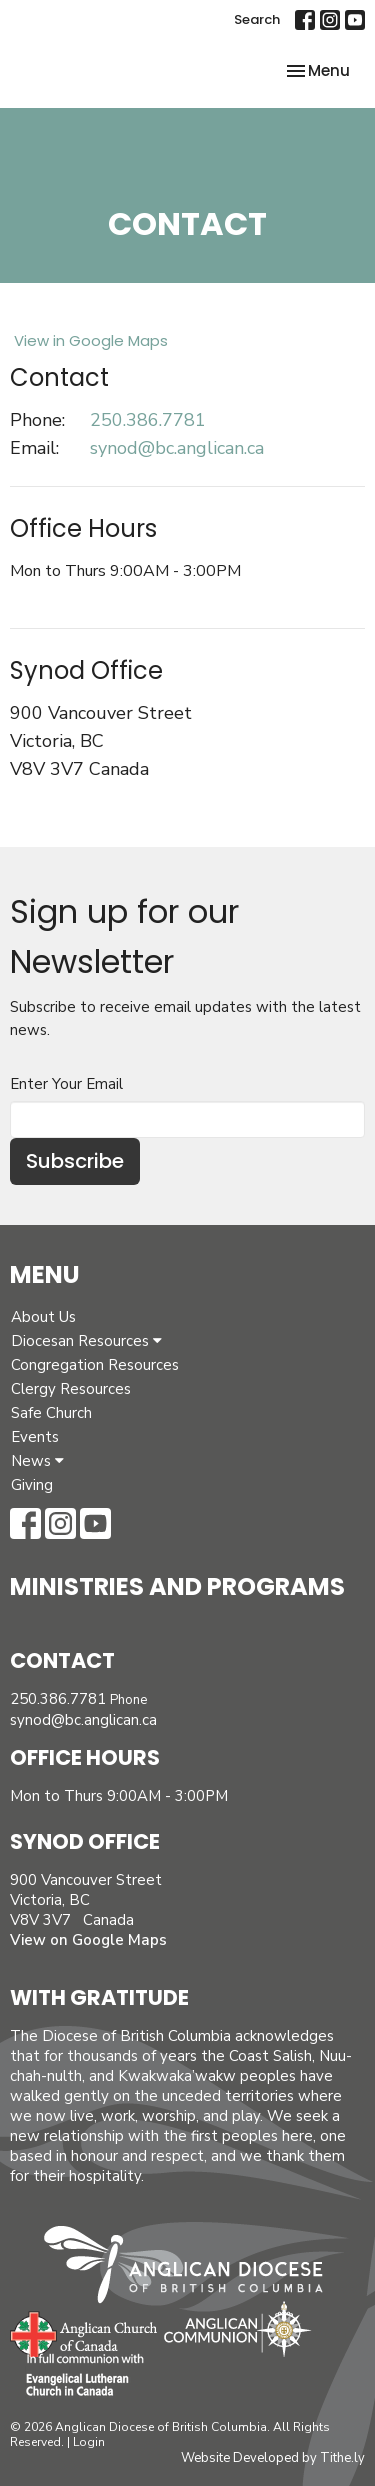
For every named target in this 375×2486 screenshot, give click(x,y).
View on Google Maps (88, 1940)
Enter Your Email (66, 1084)
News (37, 1461)
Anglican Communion (237, 2328)
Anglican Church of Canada (84, 2332)
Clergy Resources (71, 1389)
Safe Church (51, 1413)
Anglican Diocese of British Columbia (193, 2268)
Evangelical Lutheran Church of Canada (77, 2376)
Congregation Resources (95, 1365)
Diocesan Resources (86, 1341)
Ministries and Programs (177, 1586)
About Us (43, 1317)
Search (257, 19)
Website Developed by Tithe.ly (273, 2458)
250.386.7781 (148, 420)
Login (89, 2442)
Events (35, 1437)
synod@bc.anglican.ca (177, 448)
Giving (32, 1485)
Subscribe (75, 1161)
